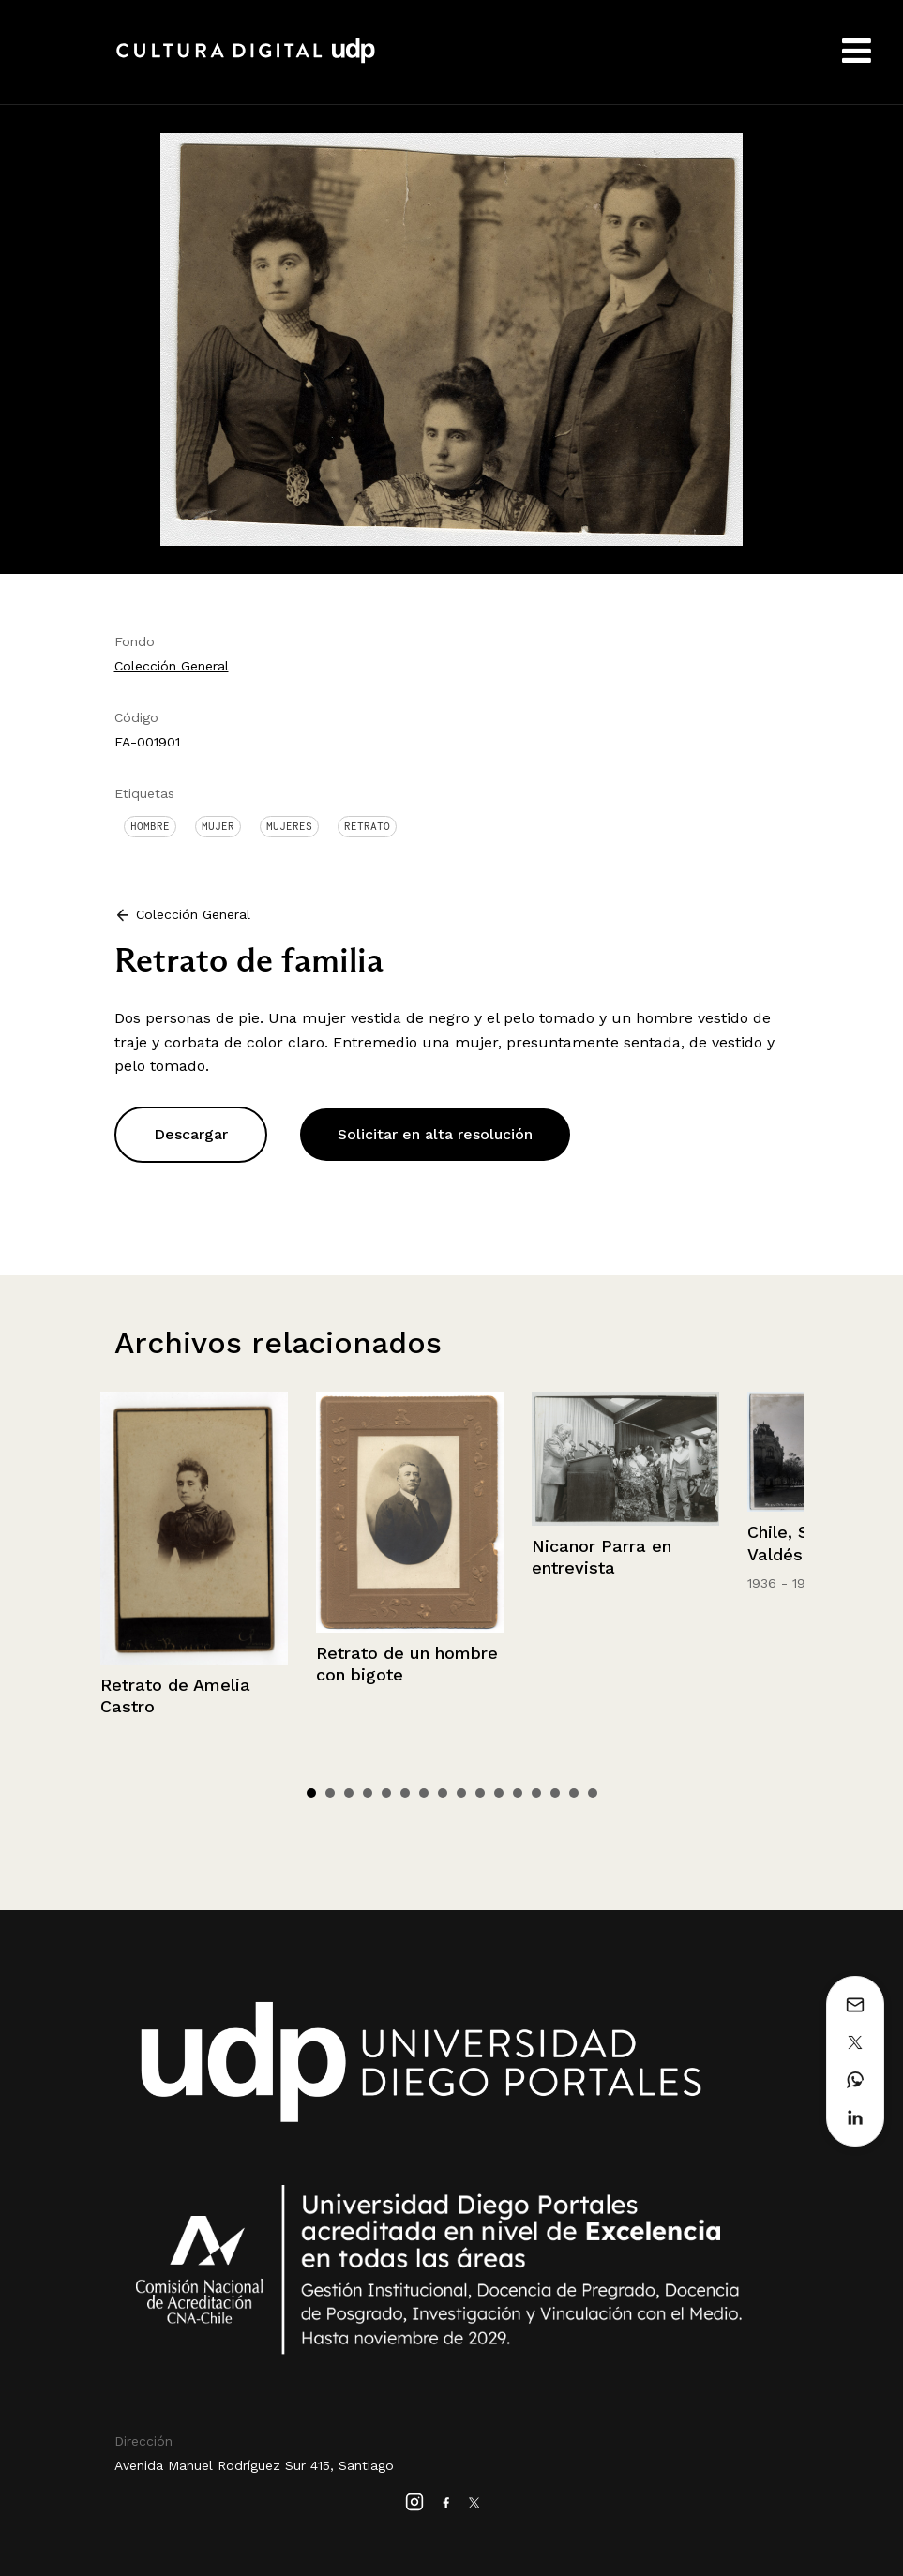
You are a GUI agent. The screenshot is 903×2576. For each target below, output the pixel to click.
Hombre (150, 826)
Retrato (367, 826)
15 (574, 1793)
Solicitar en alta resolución (435, 1134)
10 (480, 1793)
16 (592, 1793)
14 (555, 1793)
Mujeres (289, 826)
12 (517, 1793)
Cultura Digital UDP (245, 61)
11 (499, 1793)
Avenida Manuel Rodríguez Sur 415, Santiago (254, 2465)
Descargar (191, 1134)
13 (536, 1793)
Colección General (171, 665)
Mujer (218, 826)
